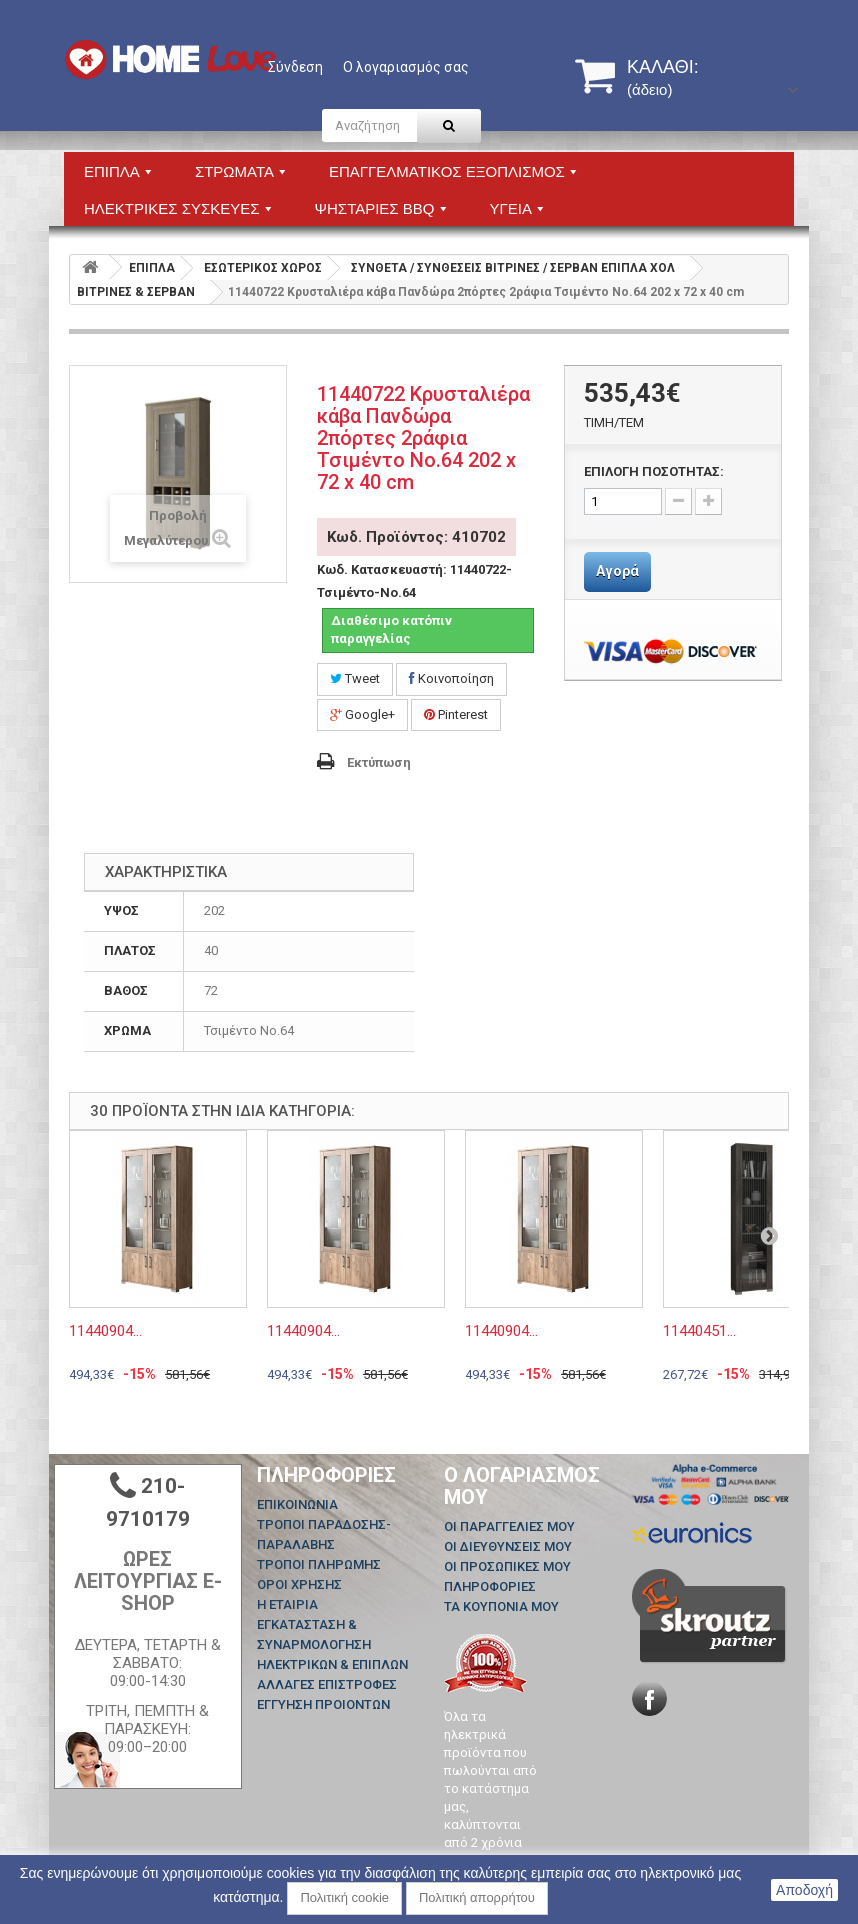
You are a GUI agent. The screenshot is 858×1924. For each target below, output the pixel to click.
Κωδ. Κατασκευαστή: (382, 569)
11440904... (105, 1331)
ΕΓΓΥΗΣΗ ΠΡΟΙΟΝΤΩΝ (323, 1704)
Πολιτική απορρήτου (477, 1897)
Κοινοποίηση (451, 678)
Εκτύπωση (379, 762)
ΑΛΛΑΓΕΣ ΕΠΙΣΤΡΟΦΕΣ (327, 1684)
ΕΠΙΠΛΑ (152, 268)
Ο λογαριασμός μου (522, 1486)
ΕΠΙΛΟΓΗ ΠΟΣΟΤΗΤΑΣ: (654, 471)
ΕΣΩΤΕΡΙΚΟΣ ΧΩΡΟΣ (263, 268)
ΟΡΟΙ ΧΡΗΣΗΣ (299, 1584)
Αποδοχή (804, 1890)
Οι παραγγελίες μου (509, 1526)
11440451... (699, 1331)
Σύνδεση (295, 67)
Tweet (355, 678)
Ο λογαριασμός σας (406, 67)
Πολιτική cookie (344, 1897)
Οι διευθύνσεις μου (508, 1546)
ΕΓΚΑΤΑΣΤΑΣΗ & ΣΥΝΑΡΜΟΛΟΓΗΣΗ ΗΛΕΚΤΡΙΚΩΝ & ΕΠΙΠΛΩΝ (332, 1644)
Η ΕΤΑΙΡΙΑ (287, 1604)
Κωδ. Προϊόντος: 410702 (416, 537)
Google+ (362, 714)
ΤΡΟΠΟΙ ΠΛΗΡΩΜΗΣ (319, 1564)
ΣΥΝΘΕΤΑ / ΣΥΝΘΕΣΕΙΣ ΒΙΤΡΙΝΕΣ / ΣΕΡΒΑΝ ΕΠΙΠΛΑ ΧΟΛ (513, 268)
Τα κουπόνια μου (501, 1606)
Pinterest (456, 714)
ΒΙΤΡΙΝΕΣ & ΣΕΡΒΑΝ (136, 292)
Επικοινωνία (297, 1504)
